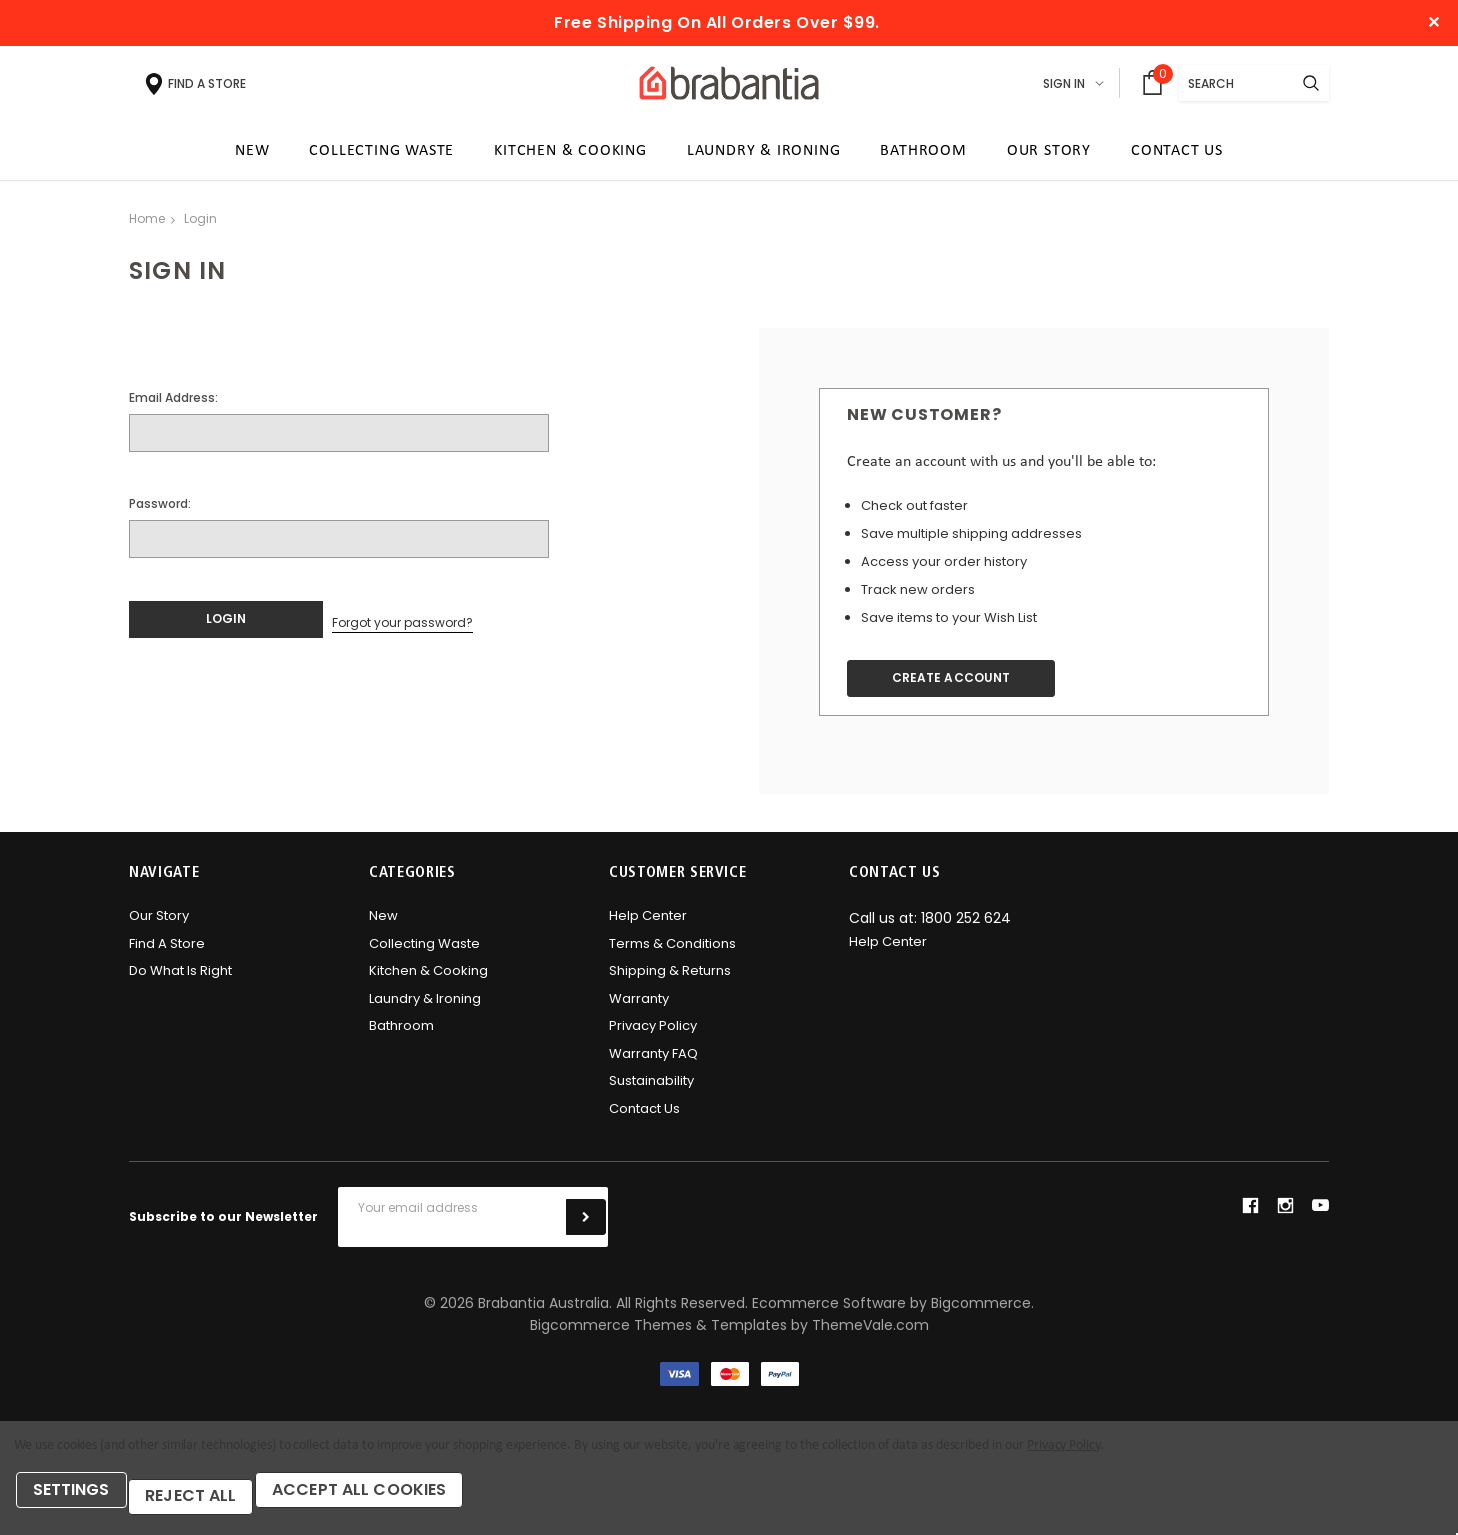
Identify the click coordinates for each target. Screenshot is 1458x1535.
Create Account (967, 686)
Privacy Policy (653, 1035)
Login (200, 225)
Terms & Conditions (672, 953)
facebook (1250, 1216)
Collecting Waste (424, 953)
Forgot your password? (402, 627)
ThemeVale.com (870, 1335)
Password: (160, 510)
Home (147, 225)
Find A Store (167, 953)
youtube (1320, 1215)
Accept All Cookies (393, 1502)
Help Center (648, 925)
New (383, 925)
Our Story (159, 925)
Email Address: (173, 404)
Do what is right (180, 980)
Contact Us (644, 1118)
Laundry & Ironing (425, 1008)
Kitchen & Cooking (428, 980)
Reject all (210, 1502)
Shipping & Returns (670, 980)
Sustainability (651, 1090)
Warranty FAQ (653, 1063)
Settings (79, 1502)
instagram (1285, 1216)
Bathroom (401, 1035)
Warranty (639, 1008)
